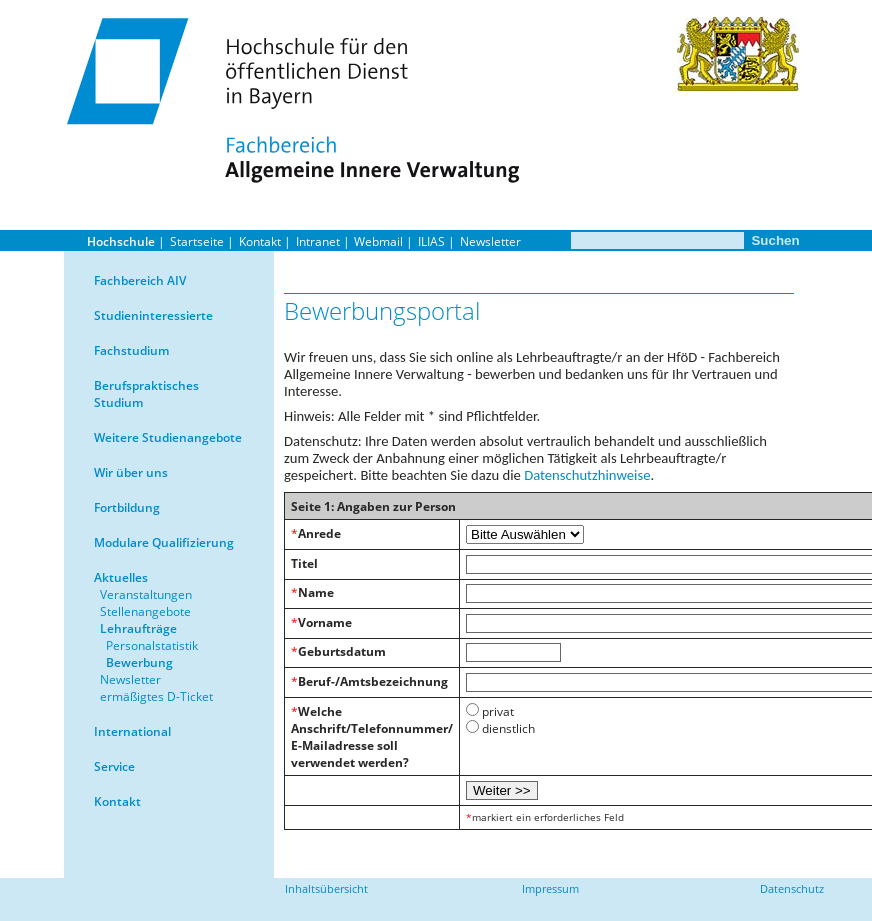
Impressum (550, 888)
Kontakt (260, 241)
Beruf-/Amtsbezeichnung (373, 681)
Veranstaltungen (146, 594)
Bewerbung (139, 662)
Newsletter (490, 241)
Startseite (197, 241)
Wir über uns (131, 472)
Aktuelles (121, 577)
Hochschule (121, 241)
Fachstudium (131, 350)
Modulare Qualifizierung (164, 542)
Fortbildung (127, 507)
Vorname (325, 622)
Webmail (378, 241)
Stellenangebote (145, 611)
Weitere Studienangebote (168, 437)
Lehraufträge (138, 628)
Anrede (319, 533)
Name (316, 592)
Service (114, 766)
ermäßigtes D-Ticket (156, 696)
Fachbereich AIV (140, 280)
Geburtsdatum (342, 651)
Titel (304, 563)
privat (498, 711)
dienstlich (508, 728)
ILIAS (431, 241)
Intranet (318, 241)
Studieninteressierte (153, 315)
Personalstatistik (152, 645)
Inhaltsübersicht (326, 888)
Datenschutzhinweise (587, 475)
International (132, 731)
